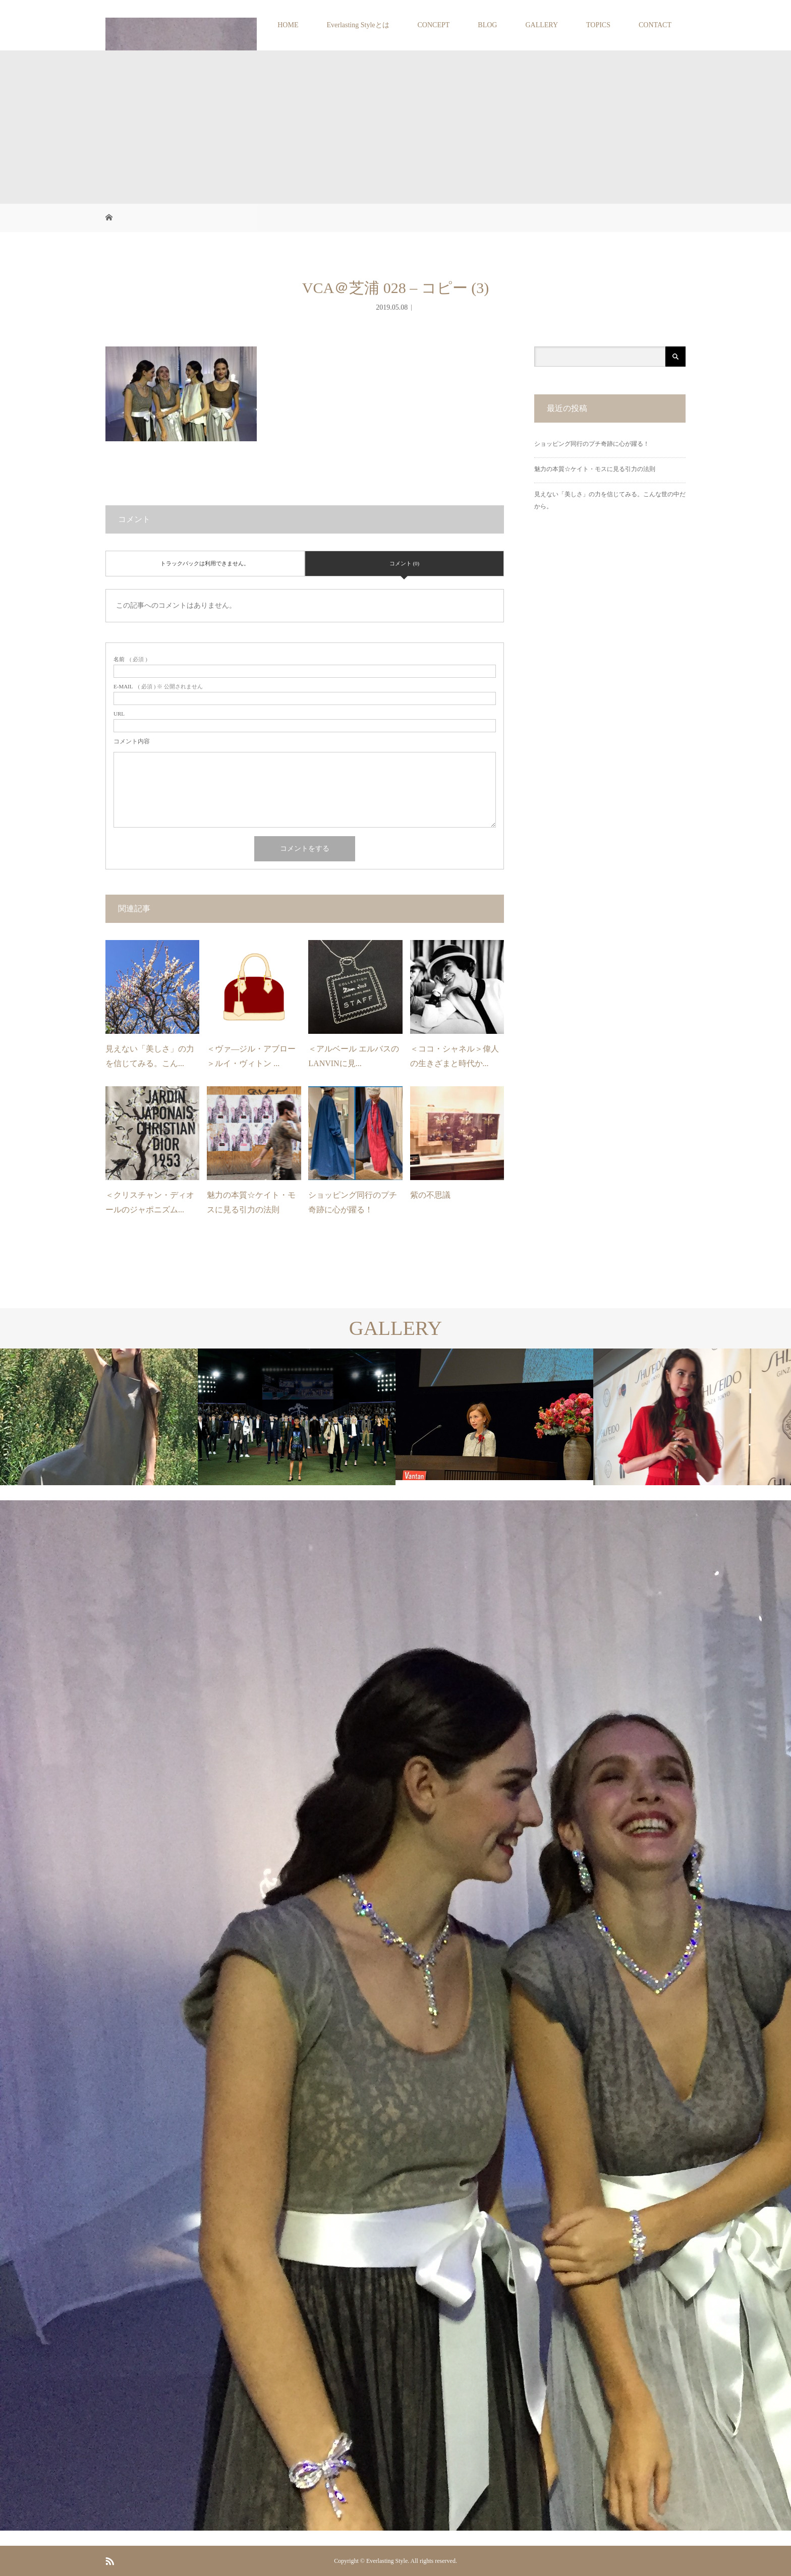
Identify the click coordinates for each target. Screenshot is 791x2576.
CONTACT (655, 25)
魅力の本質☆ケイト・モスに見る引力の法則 (594, 469)
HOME (287, 25)
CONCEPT (434, 25)
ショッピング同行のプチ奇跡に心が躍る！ (591, 443)
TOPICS (598, 25)
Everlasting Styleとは (357, 25)
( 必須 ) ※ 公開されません (158, 686)
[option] (99, 1417)
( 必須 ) (130, 659)
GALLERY (541, 25)
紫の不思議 (430, 1195)
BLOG (487, 25)
